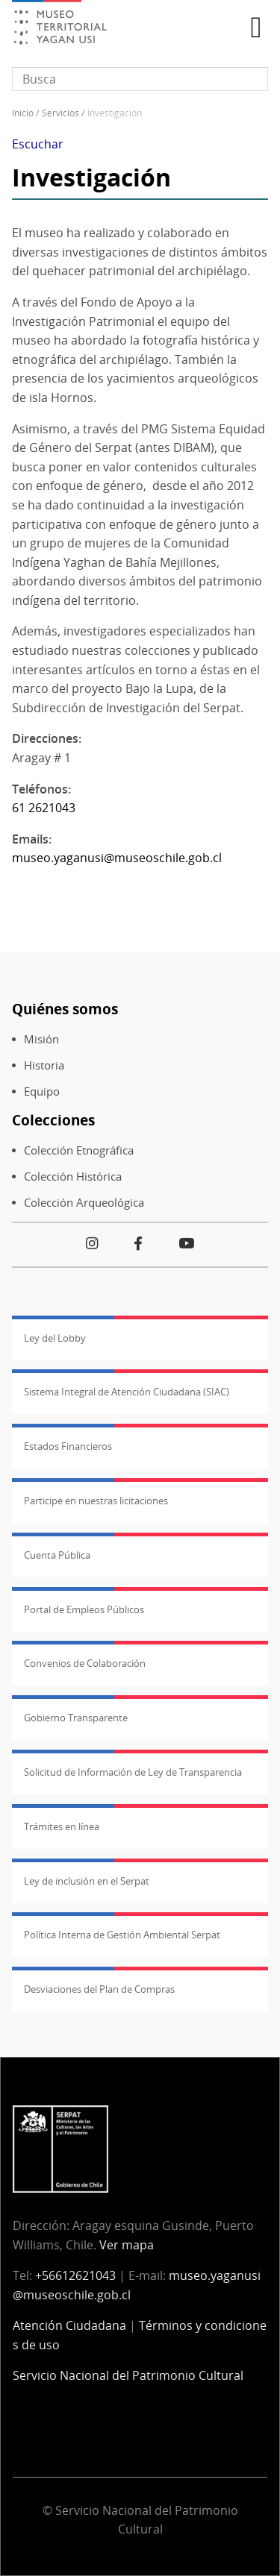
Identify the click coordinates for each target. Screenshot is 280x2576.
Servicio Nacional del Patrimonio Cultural (128, 2375)
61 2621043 (43, 807)
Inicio (23, 113)
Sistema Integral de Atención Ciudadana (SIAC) (126, 1391)
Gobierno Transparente (76, 1717)
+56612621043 (75, 2275)
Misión (41, 1039)
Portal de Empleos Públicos (84, 1609)
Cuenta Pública (57, 1555)
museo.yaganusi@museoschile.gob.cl (117, 857)
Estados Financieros (68, 1446)
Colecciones (53, 1119)
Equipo (42, 1091)
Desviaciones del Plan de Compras (99, 1989)
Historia (44, 1065)
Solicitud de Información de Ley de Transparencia (133, 1772)
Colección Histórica (73, 1176)
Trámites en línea (61, 1826)
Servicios (60, 113)
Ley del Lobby (55, 1338)
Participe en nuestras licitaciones (96, 1500)
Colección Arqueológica (84, 1203)
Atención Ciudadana (69, 2325)
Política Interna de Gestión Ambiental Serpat (122, 1934)
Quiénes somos (65, 1008)
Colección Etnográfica (79, 1150)
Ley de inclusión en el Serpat (86, 1881)
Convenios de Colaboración (85, 1663)
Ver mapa (126, 2245)
